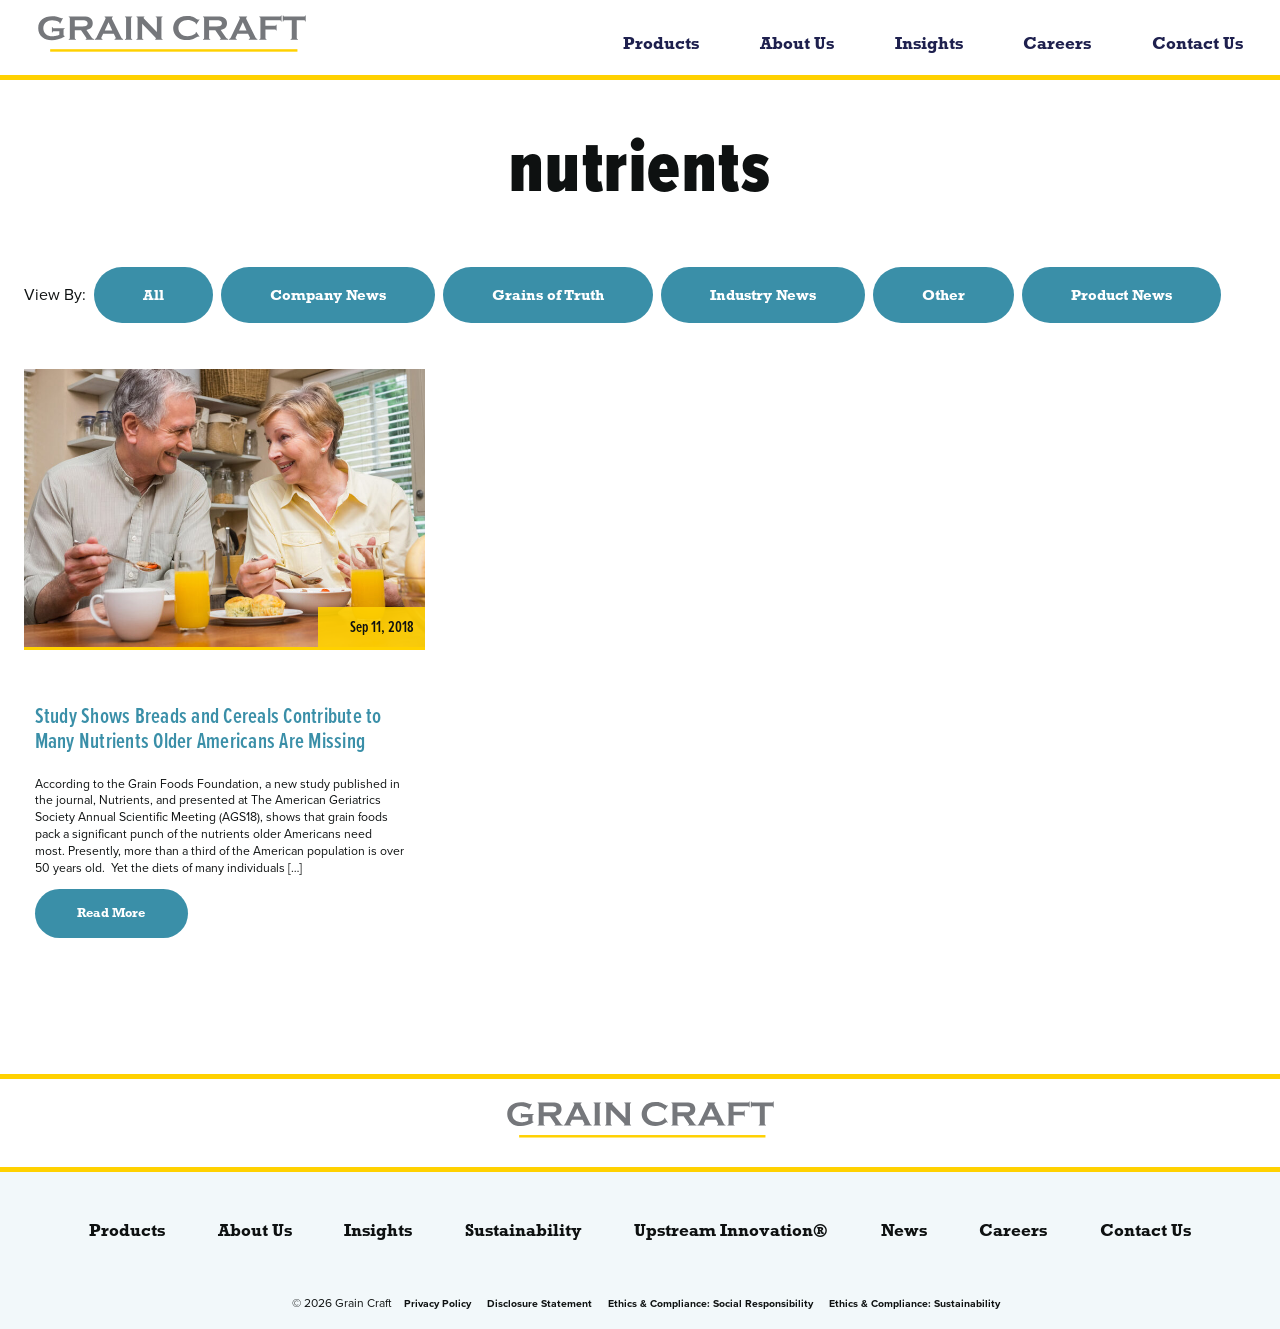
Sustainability (523, 1230)
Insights (929, 43)
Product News (1121, 295)
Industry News (763, 295)
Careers (1057, 43)
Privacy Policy (437, 1303)
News (904, 1230)
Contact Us (1197, 43)
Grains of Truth (548, 295)
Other (943, 295)
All (153, 295)
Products (661, 43)
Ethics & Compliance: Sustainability (914, 1303)
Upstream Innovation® (731, 1230)
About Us (797, 43)
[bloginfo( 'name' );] (268, 37)
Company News (328, 295)
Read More (111, 913)
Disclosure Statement (539, 1303)
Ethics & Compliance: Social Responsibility (710, 1303)
